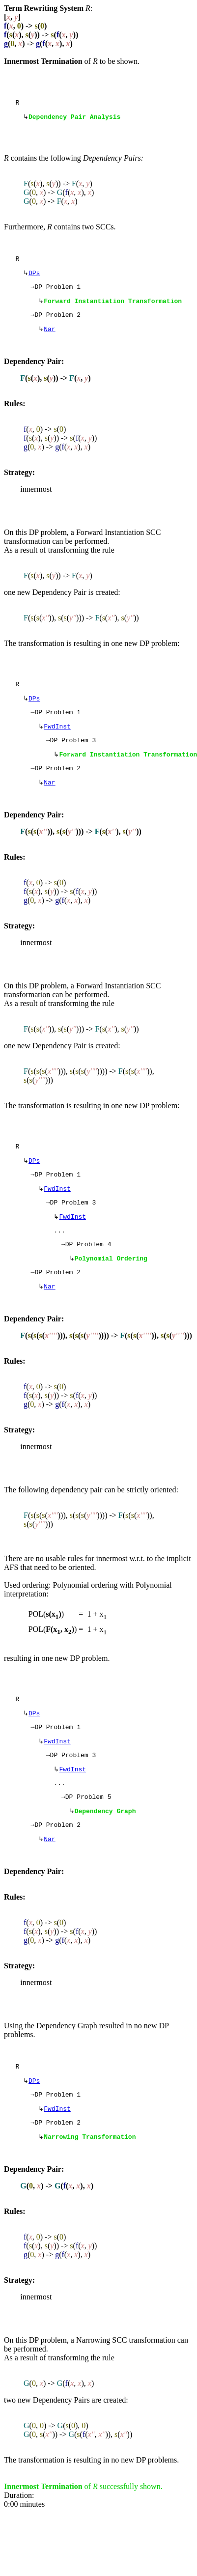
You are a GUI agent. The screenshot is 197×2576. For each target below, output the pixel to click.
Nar (49, 338)
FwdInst (57, 740)
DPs (34, 277)
